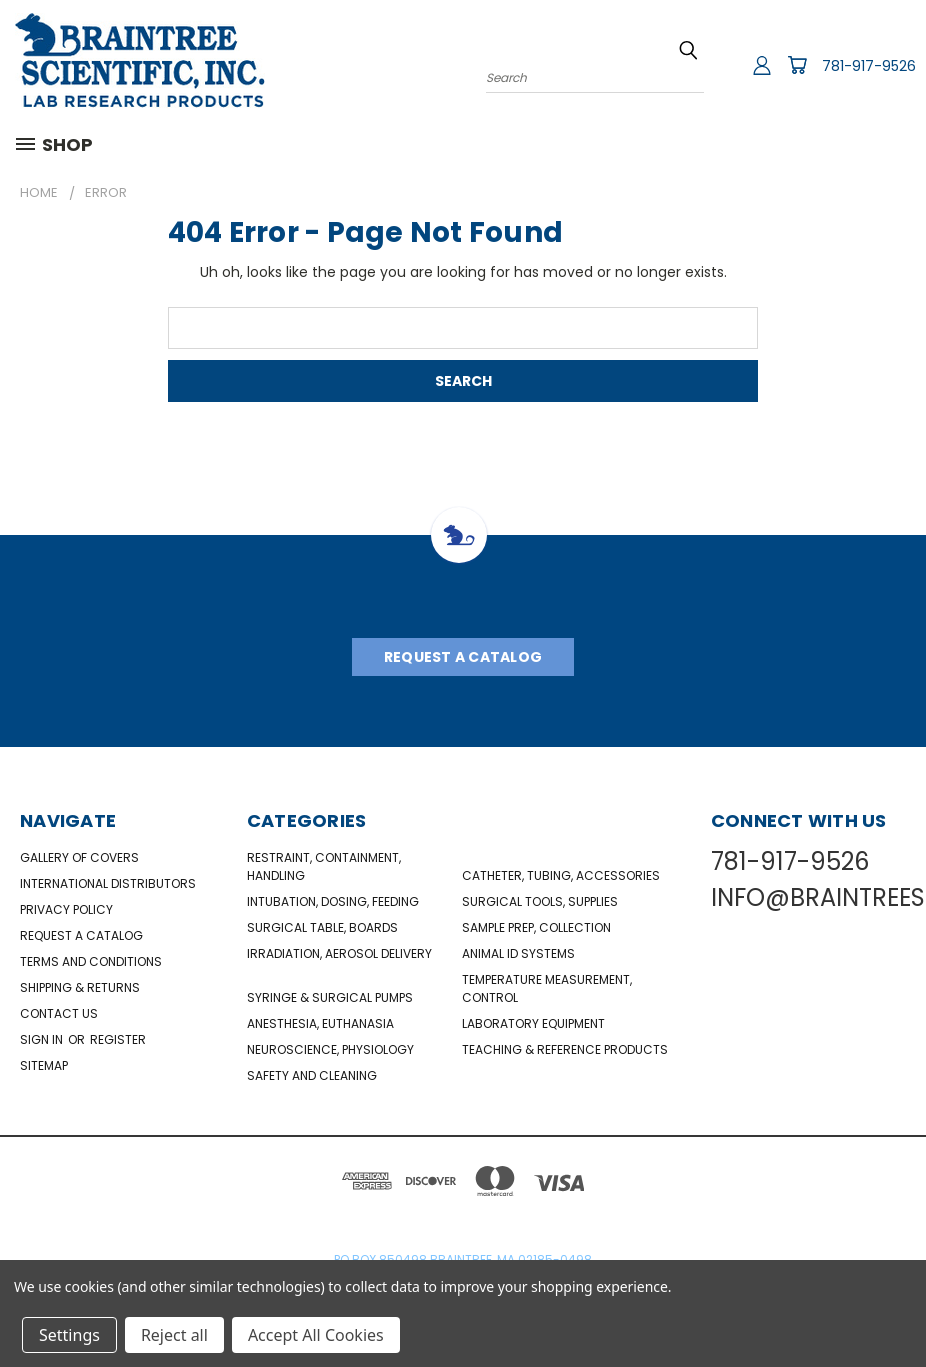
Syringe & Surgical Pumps (330, 997)
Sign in (43, 1039)
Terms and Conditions (91, 961)
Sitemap (44, 1065)
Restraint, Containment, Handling (324, 866)
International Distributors (108, 883)
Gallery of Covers (79, 857)
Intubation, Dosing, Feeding (333, 901)
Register (118, 1039)
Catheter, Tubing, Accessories (561, 875)
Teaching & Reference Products (565, 1049)
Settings (69, 1335)
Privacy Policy (66, 909)
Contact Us (59, 1013)
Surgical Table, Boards (322, 927)
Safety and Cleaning (312, 1075)
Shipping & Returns (80, 987)
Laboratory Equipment (533, 1023)
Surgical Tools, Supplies (540, 901)
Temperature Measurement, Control (547, 988)
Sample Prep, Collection (536, 927)
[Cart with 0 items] (797, 65)
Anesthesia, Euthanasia (320, 1023)
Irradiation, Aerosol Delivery (339, 953)
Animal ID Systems (518, 953)
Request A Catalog (463, 657)
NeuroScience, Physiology (330, 1049)
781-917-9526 (869, 66)
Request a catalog (81, 935)
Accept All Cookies (316, 1335)
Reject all (174, 1335)
